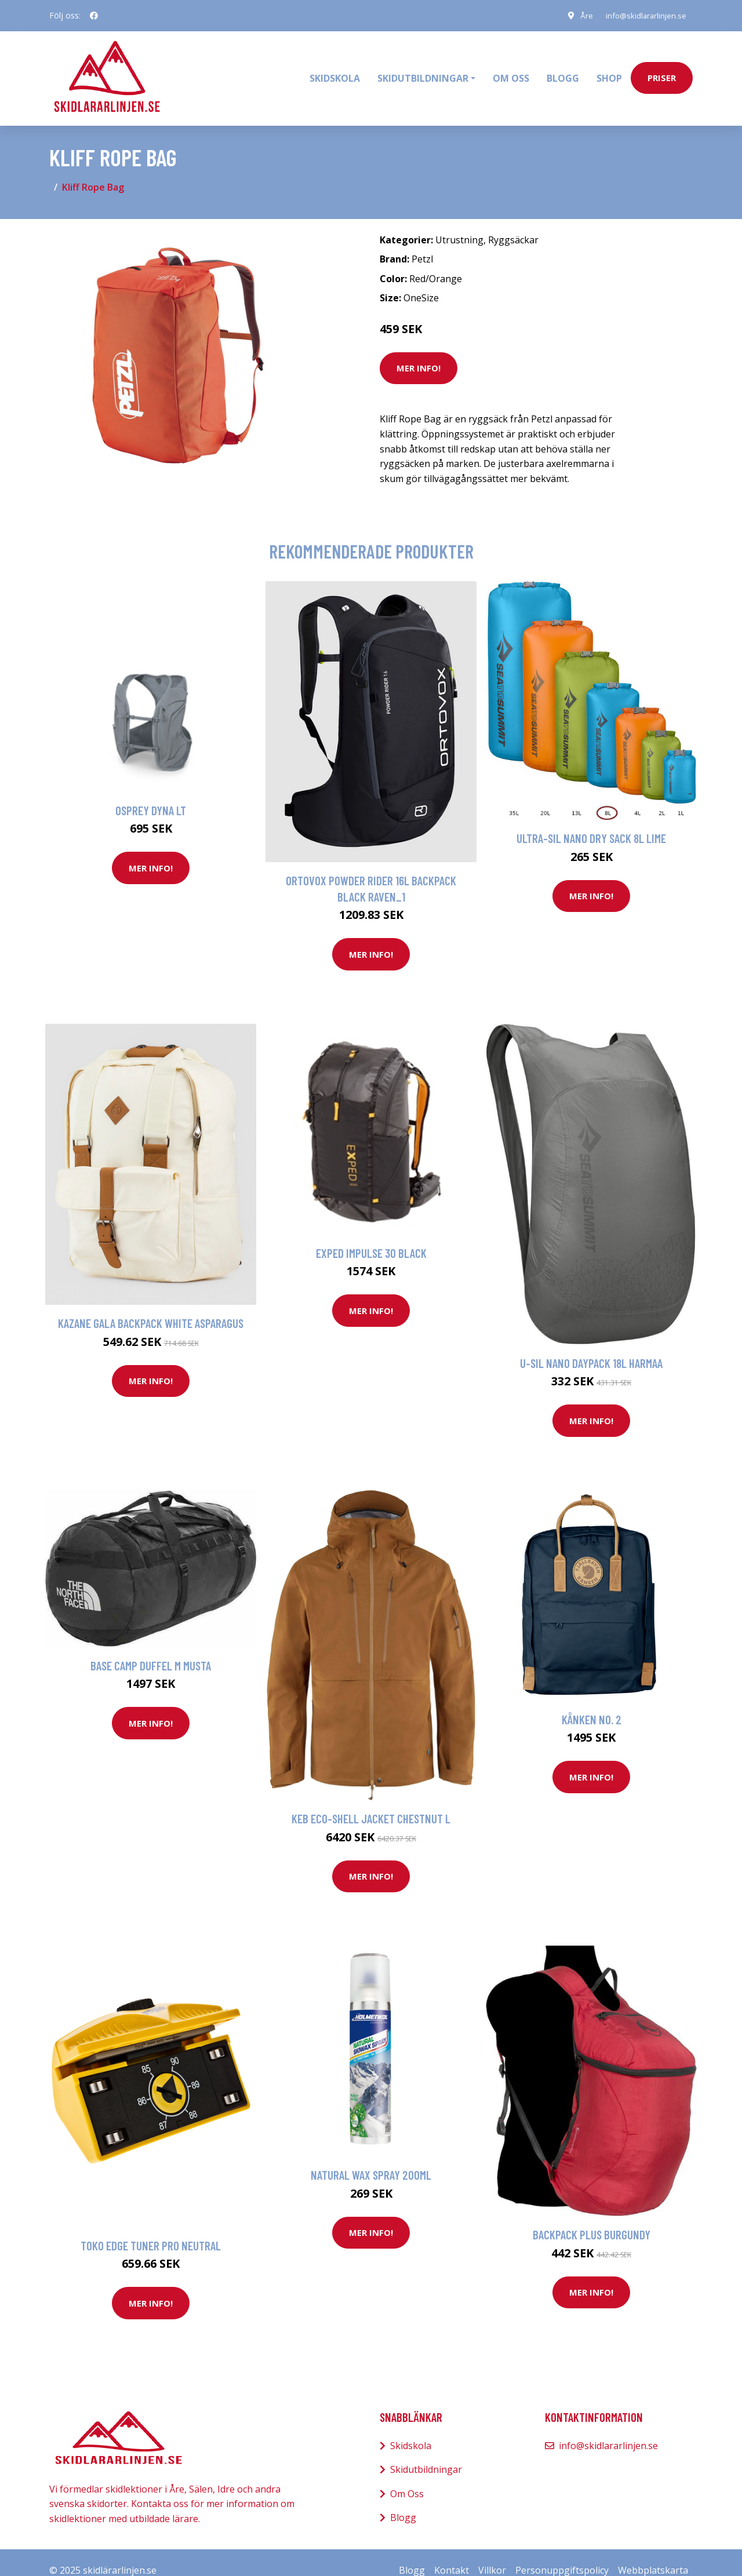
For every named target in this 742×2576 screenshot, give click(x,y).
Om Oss (407, 2477)
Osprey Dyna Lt (150, 794)
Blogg (563, 70)
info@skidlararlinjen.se (641, 15)
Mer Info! (419, 352)
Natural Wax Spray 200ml (371, 2159)
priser (662, 70)
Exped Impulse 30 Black (371, 1236)
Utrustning (459, 223)
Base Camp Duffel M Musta (150, 1649)
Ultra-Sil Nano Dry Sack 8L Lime (591, 822)
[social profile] (94, 16)
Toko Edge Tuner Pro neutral (151, 2229)
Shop (609, 70)
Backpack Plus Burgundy (591, 2219)
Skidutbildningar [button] (422, 70)
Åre (579, 15)
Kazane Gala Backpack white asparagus (150, 1307)
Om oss (511, 70)
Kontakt (451, 2554)
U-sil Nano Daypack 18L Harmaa (591, 1347)
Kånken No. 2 (591, 1703)
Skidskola (335, 70)
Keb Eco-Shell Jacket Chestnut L (371, 1803)
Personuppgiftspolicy (562, 2554)
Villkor (492, 2554)
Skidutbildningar (426, 2453)
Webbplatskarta (653, 2554)
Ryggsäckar (513, 223)
